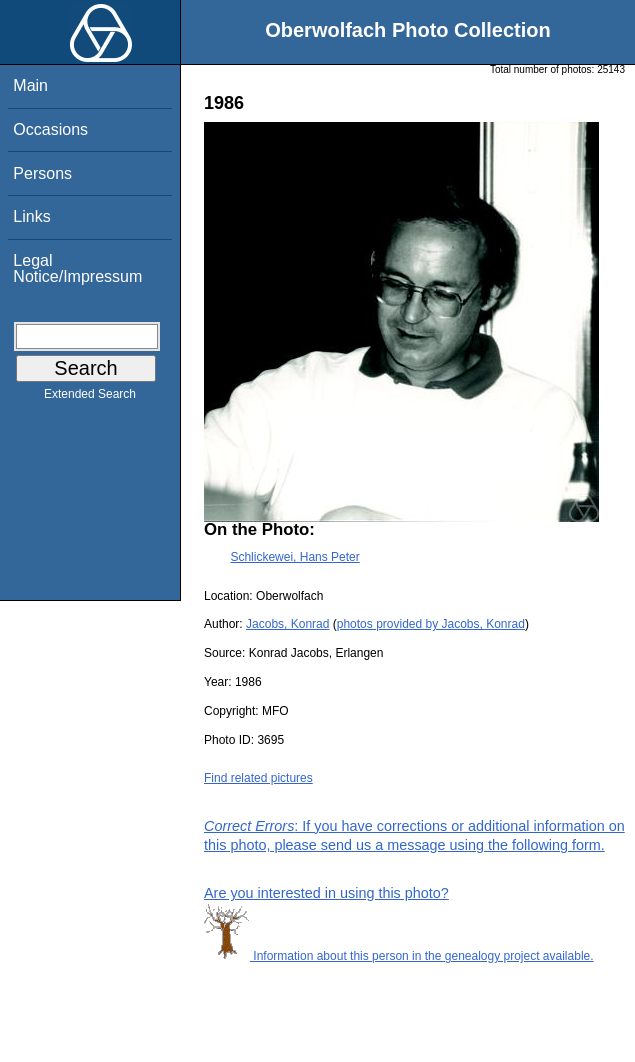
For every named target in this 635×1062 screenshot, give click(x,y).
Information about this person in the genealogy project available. (399, 956)
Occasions (50, 129)
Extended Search (90, 398)
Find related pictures (258, 778)
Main (30, 85)
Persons (42, 173)
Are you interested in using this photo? (326, 893)
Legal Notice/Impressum (77, 268)
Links (31, 216)
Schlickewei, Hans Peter (294, 557)
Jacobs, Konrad (287, 624)
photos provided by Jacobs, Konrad (431, 624)
